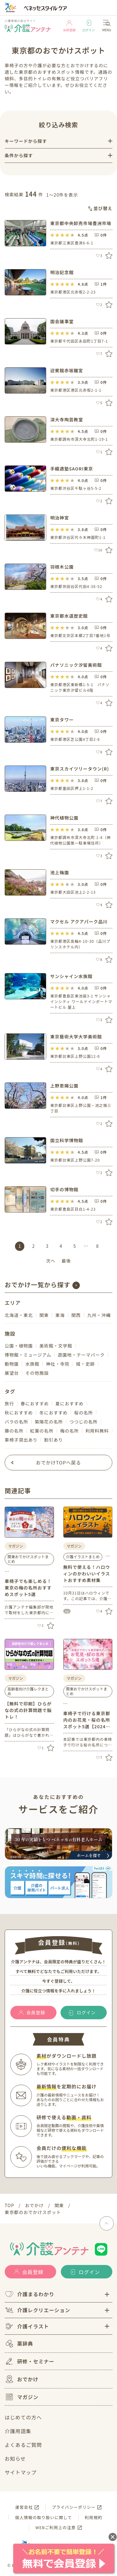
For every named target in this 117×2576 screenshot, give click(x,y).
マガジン (21, 2397)
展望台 (12, 1373)
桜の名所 (83, 1412)
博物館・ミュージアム (28, 1355)
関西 (76, 1315)
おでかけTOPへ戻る (58, 1462)
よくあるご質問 (23, 2444)
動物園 (12, 1364)
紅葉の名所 (41, 1431)
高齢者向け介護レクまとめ (28, 1691)
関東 (44, 1315)
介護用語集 (18, 2431)
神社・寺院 (57, 1364)
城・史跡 (85, 1364)
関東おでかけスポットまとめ (28, 1559)
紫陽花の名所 (49, 1422)
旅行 (9, 1403)
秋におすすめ (19, 1412)
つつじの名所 (84, 1422)
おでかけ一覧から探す (38, 1284)
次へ (50, 1261)
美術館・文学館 (55, 1346)
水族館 (32, 1364)
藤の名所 (14, 1431)
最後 (66, 1261)
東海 (60, 1315)
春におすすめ (35, 1403)
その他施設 (37, 1373)
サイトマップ (21, 2472)
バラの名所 (16, 1422)
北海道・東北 (19, 1315)
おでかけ (21, 2379)
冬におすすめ (53, 1412)
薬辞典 (19, 2343)
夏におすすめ (69, 1403)
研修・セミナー (29, 2361)
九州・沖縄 (99, 1315)
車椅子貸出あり (21, 1440)
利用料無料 (97, 1431)
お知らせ (15, 2458)
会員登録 (69, 26)
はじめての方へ (23, 2417)
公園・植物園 (19, 1346)
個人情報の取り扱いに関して (43, 2517)
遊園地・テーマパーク (81, 1355)
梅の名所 (69, 1431)
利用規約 (93, 2517)
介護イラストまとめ (83, 1556)
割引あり (53, 1440)
